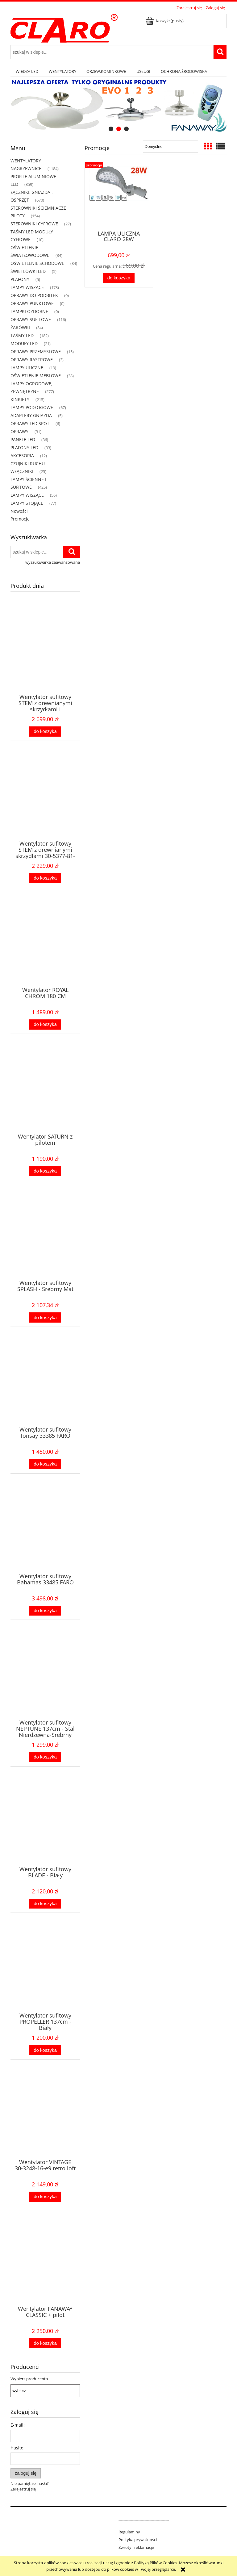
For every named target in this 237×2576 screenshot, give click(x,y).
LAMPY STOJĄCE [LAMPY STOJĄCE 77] (26, 503)
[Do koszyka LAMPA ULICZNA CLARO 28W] (119, 278)
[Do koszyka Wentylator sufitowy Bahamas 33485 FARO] (45, 1611)
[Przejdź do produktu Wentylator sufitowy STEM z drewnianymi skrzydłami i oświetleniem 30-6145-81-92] (45, 657)
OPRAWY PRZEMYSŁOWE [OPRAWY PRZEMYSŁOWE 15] (35, 351)
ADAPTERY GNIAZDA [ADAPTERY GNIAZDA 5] (31, 415)
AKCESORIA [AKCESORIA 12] (22, 455)
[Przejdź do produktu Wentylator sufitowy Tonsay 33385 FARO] (45, 1389)
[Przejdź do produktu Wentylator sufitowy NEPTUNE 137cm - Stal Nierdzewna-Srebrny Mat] (45, 1682)
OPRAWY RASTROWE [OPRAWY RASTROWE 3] (31, 359)
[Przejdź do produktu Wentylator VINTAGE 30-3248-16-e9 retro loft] (45, 2122)
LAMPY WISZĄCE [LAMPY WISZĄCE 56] (27, 495)
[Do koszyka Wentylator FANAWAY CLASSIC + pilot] (45, 2343)
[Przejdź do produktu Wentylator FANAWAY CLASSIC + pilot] (45, 2268)
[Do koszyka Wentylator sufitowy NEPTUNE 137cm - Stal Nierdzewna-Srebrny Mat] (45, 1757)
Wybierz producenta (29, 2379)
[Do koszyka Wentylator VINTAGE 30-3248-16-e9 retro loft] (45, 2197)
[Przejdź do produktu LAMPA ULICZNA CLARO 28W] (119, 195)
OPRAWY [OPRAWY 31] (19, 431)
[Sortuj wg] (170, 146)
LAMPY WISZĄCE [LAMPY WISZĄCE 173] (27, 287)
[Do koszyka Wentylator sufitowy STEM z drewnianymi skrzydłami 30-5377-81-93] (45, 878)
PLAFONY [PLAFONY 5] (19, 279)
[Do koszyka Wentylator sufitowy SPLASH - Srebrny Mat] (45, 1317)
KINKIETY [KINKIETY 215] (19, 399)
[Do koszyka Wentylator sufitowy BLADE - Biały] (45, 1904)
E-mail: (17, 2425)
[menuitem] (27, 71)
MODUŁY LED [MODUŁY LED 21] (24, 343)
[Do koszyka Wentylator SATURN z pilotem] (45, 1171)
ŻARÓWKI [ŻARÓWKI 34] (20, 327)
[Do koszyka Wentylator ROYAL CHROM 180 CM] (45, 1024)
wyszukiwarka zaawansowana (52, 562)
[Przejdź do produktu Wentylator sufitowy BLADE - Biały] (45, 1829)
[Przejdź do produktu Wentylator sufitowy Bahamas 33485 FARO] (45, 1536)
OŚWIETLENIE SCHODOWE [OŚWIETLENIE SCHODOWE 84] (37, 263)
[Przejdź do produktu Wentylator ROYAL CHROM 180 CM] (45, 950)
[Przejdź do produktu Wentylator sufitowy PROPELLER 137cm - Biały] (45, 1975)
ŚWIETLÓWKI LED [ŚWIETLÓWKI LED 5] (28, 271)
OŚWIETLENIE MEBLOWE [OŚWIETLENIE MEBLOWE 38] (35, 375)
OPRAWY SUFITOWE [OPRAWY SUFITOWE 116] (30, 319)
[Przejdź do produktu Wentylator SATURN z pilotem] (45, 1096)
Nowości (19, 511)
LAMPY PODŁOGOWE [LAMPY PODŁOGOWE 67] (31, 407)
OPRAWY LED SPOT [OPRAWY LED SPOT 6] (29, 423)
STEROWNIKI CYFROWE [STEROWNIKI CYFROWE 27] (34, 224)
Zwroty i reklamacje (136, 2547)
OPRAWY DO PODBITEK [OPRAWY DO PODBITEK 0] (34, 295)
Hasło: (16, 2448)
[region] (118, 106)
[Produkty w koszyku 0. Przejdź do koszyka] (165, 20)
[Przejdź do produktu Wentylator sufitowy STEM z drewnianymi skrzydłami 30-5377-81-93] (45, 803)
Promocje (20, 519)
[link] (118, 106)
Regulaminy (129, 2532)
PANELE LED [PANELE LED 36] (22, 439)
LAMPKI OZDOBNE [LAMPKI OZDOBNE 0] (29, 311)
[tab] (111, 129)
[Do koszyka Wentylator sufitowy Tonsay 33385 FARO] (45, 1464)
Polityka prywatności (137, 2539)
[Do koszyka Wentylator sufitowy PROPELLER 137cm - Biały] (45, 2050)
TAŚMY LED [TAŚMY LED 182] (22, 335)
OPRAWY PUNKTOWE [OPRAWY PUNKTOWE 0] (32, 303)
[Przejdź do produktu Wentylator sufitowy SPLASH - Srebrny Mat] (45, 1243)
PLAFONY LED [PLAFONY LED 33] (24, 447)
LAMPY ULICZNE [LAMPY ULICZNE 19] (26, 367)
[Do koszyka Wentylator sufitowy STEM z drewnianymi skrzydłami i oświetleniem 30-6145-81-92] (45, 731)
